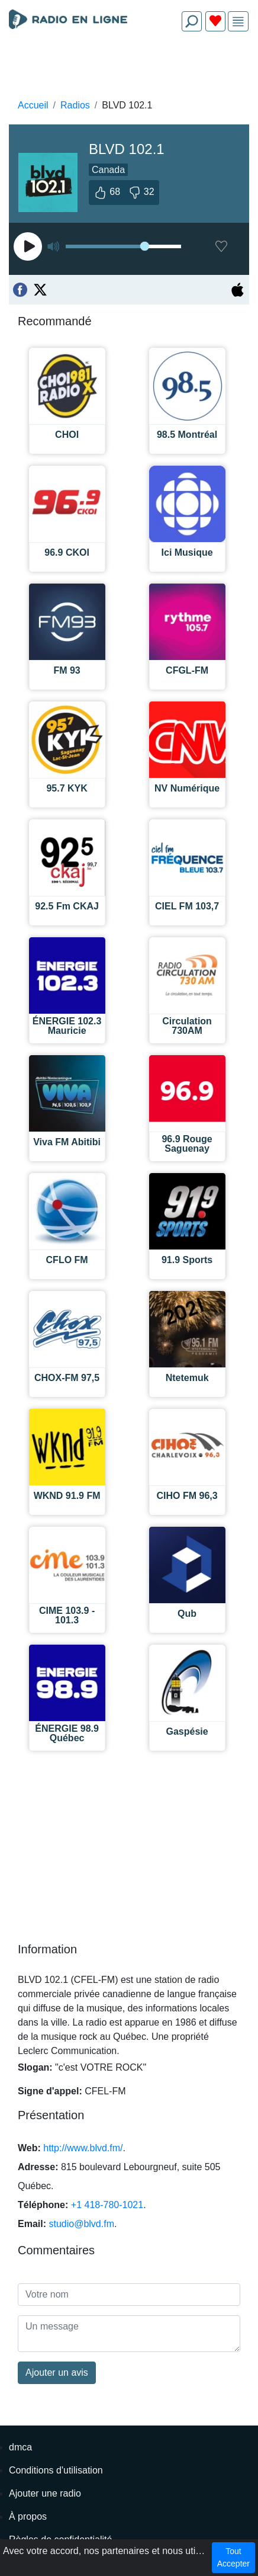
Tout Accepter (233, 2557)
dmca (20, 2447)
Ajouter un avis (56, 2372)
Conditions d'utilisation (56, 2470)
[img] (238, 21)
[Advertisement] (129, 68)
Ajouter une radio (45, 2493)
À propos (28, 2516)
